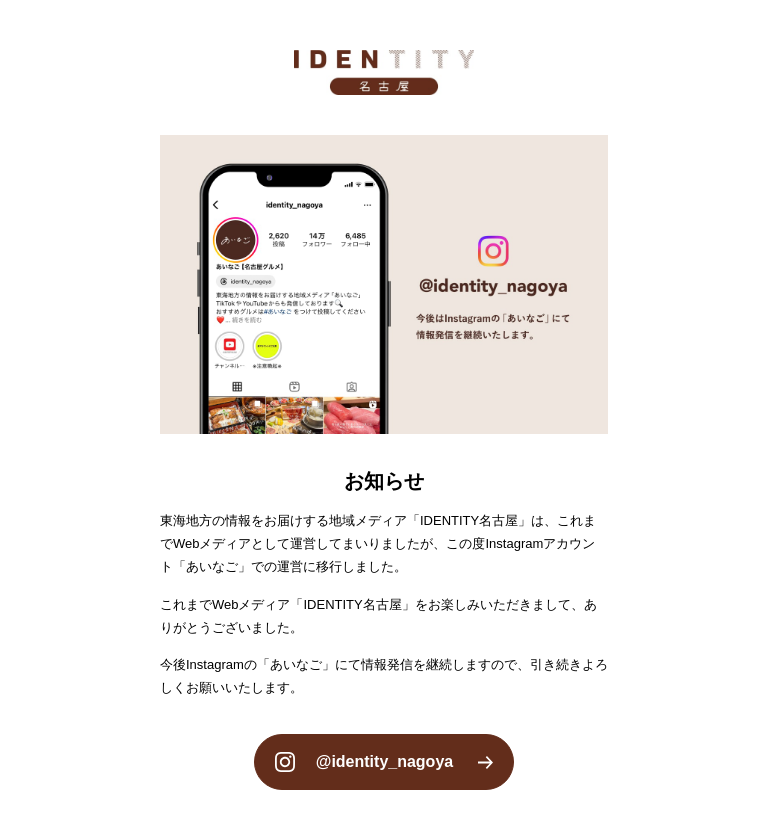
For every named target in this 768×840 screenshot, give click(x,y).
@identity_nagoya (384, 761)
